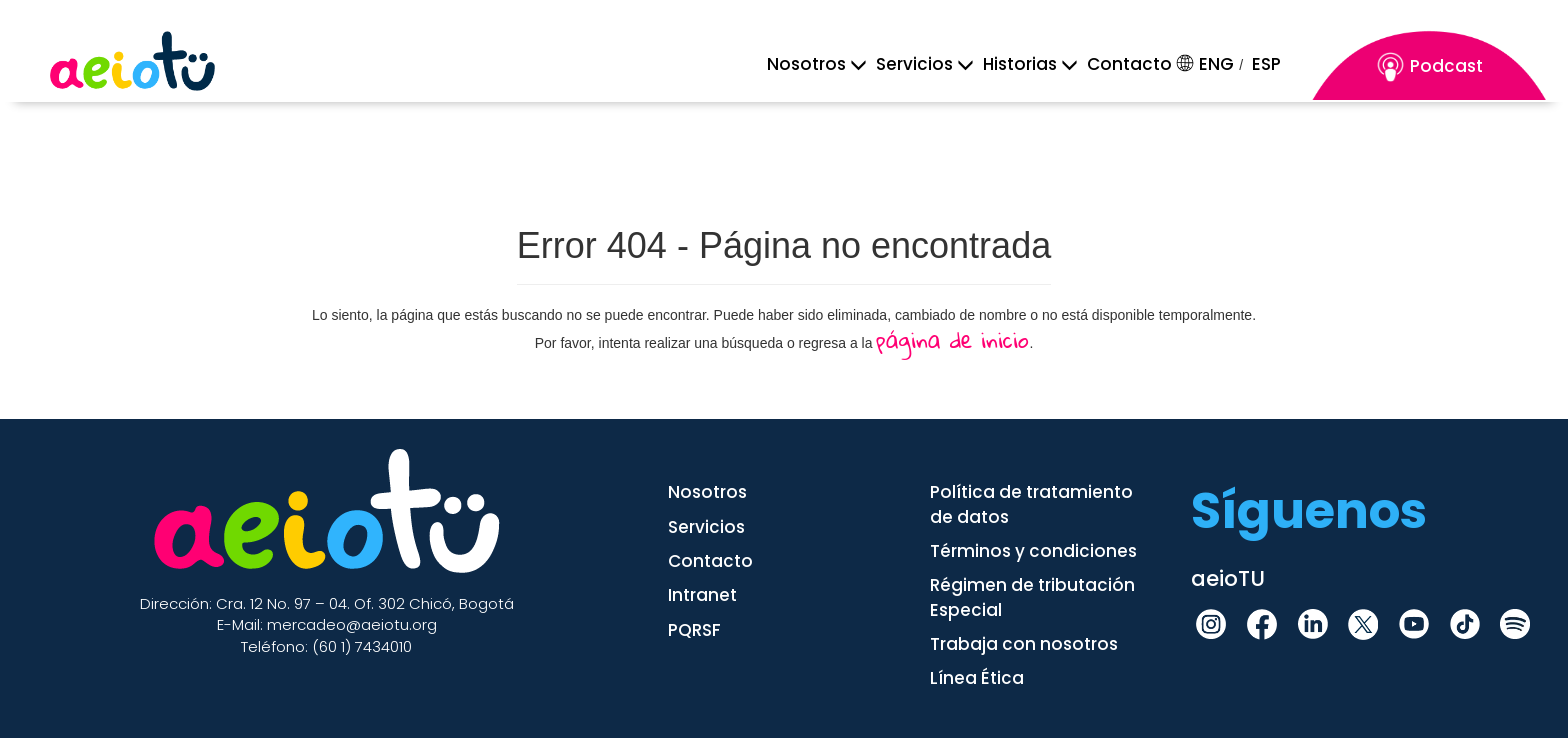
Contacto (1129, 64)
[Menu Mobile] (806, 64)
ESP (1266, 64)
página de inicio (952, 339)
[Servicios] (914, 64)
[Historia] (1020, 64)
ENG (1216, 64)
